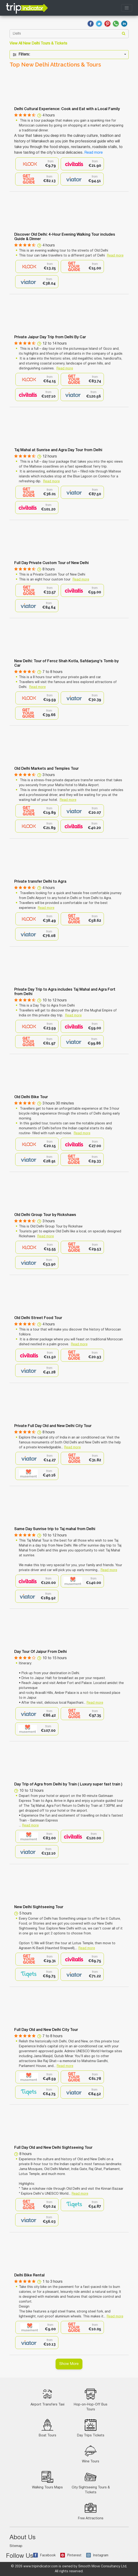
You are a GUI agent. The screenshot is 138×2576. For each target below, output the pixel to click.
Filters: (21, 55)
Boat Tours (47, 2428)
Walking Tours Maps (47, 2480)
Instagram (97, 2555)
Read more (93, 152)
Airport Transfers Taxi (47, 2397)
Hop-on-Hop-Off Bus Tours (90, 2399)
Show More (69, 2364)
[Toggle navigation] (126, 7)
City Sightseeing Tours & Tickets (91, 2482)
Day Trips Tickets (90, 2428)
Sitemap (16, 2546)
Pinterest (70, 2555)
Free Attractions (90, 2511)
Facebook (44, 2555)
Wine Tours (90, 2454)
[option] (37, 163)
